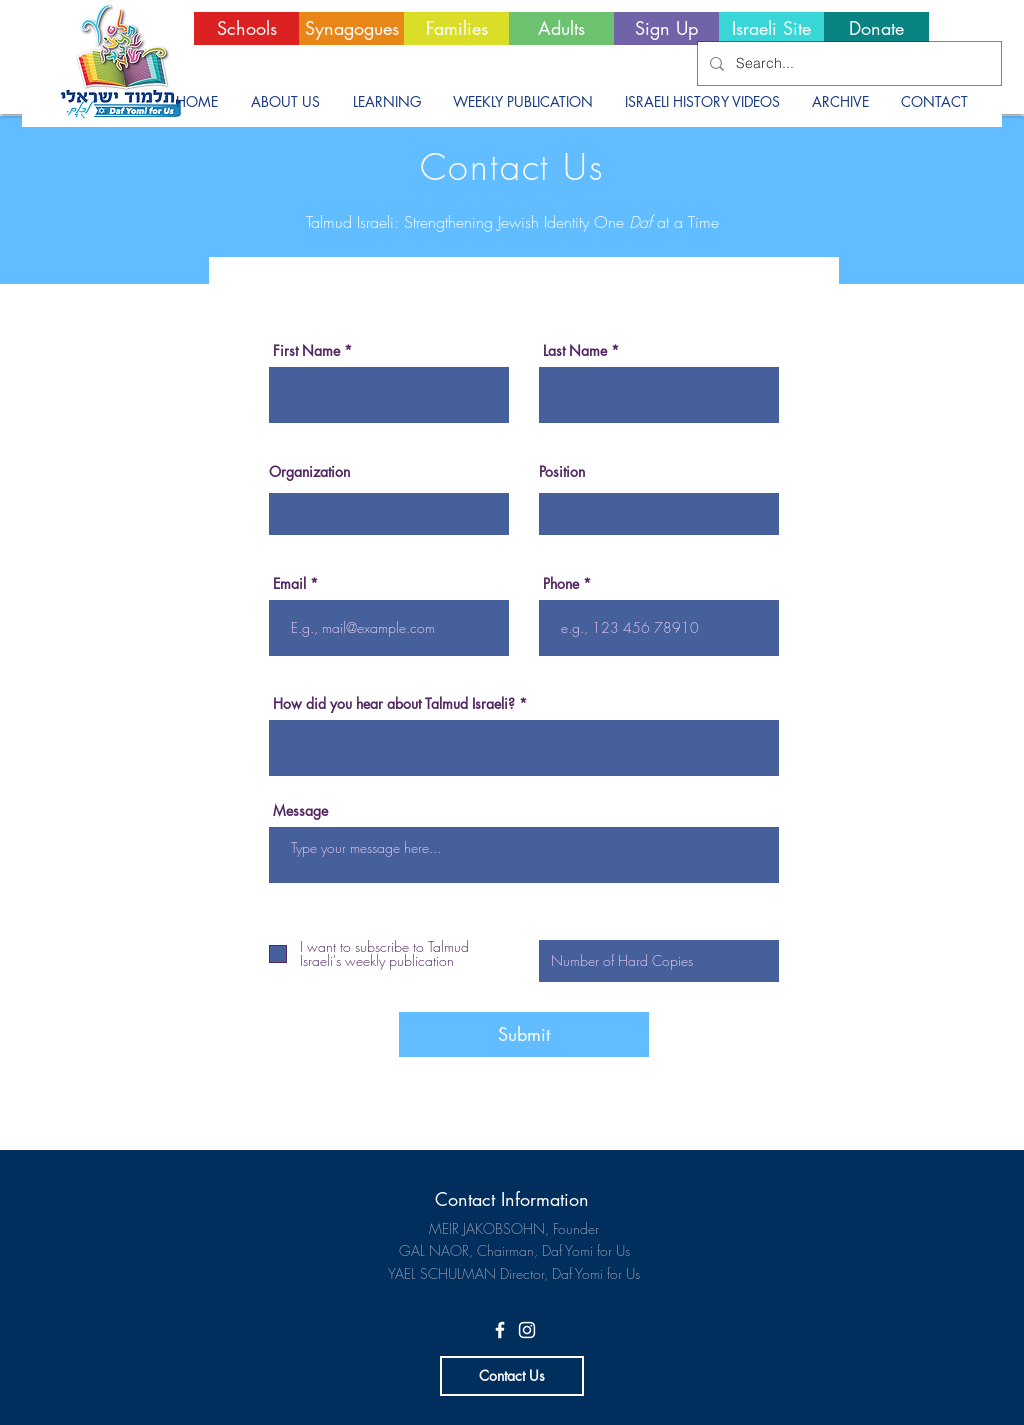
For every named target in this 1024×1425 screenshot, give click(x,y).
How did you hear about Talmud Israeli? (394, 704)
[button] (285, 102)
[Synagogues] (351, 28)
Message (300, 811)
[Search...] (847, 63)
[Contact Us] (512, 1376)
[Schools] (246, 28)
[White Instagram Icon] (527, 1330)
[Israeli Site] (771, 28)
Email (289, 584)
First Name (306, 351)
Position (562, 472)
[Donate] (876, 28)
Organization (309, 472)
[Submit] (524, 1034)
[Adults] (561, 28)
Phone (561, 584)
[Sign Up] (666, 28)
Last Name (575, 351)
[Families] (456, 28)
